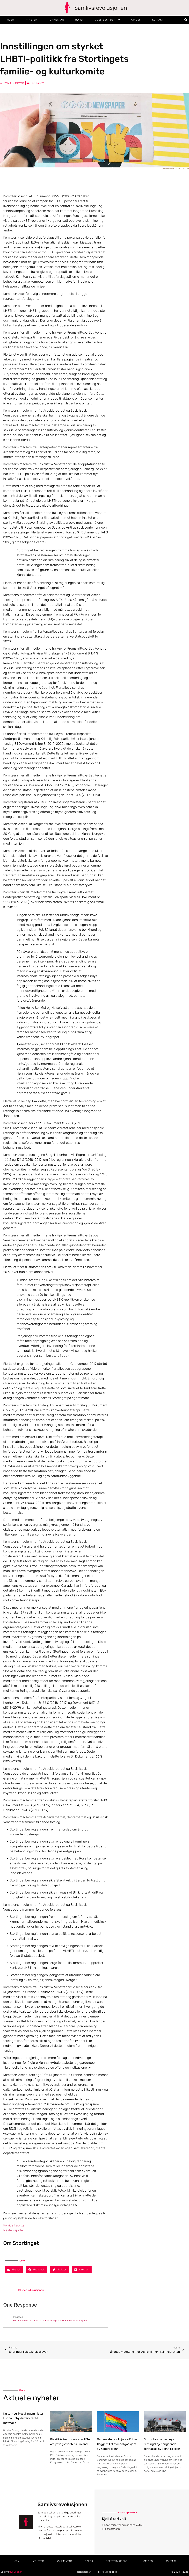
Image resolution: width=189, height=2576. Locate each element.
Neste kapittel (13, 2230)
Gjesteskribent (107, 19)
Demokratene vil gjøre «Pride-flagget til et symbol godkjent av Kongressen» (117, 2444)
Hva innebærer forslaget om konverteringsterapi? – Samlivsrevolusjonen (50, 2320)
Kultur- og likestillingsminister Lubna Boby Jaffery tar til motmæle (23, 2418)
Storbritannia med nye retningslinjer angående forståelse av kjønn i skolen (162, 2444)
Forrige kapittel (14, 2225)
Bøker (79, 19)
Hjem (10, 19)
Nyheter (31, 19)
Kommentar (56, 19)
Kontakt (157, 19)
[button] (186, 19)
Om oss (136, 19)
